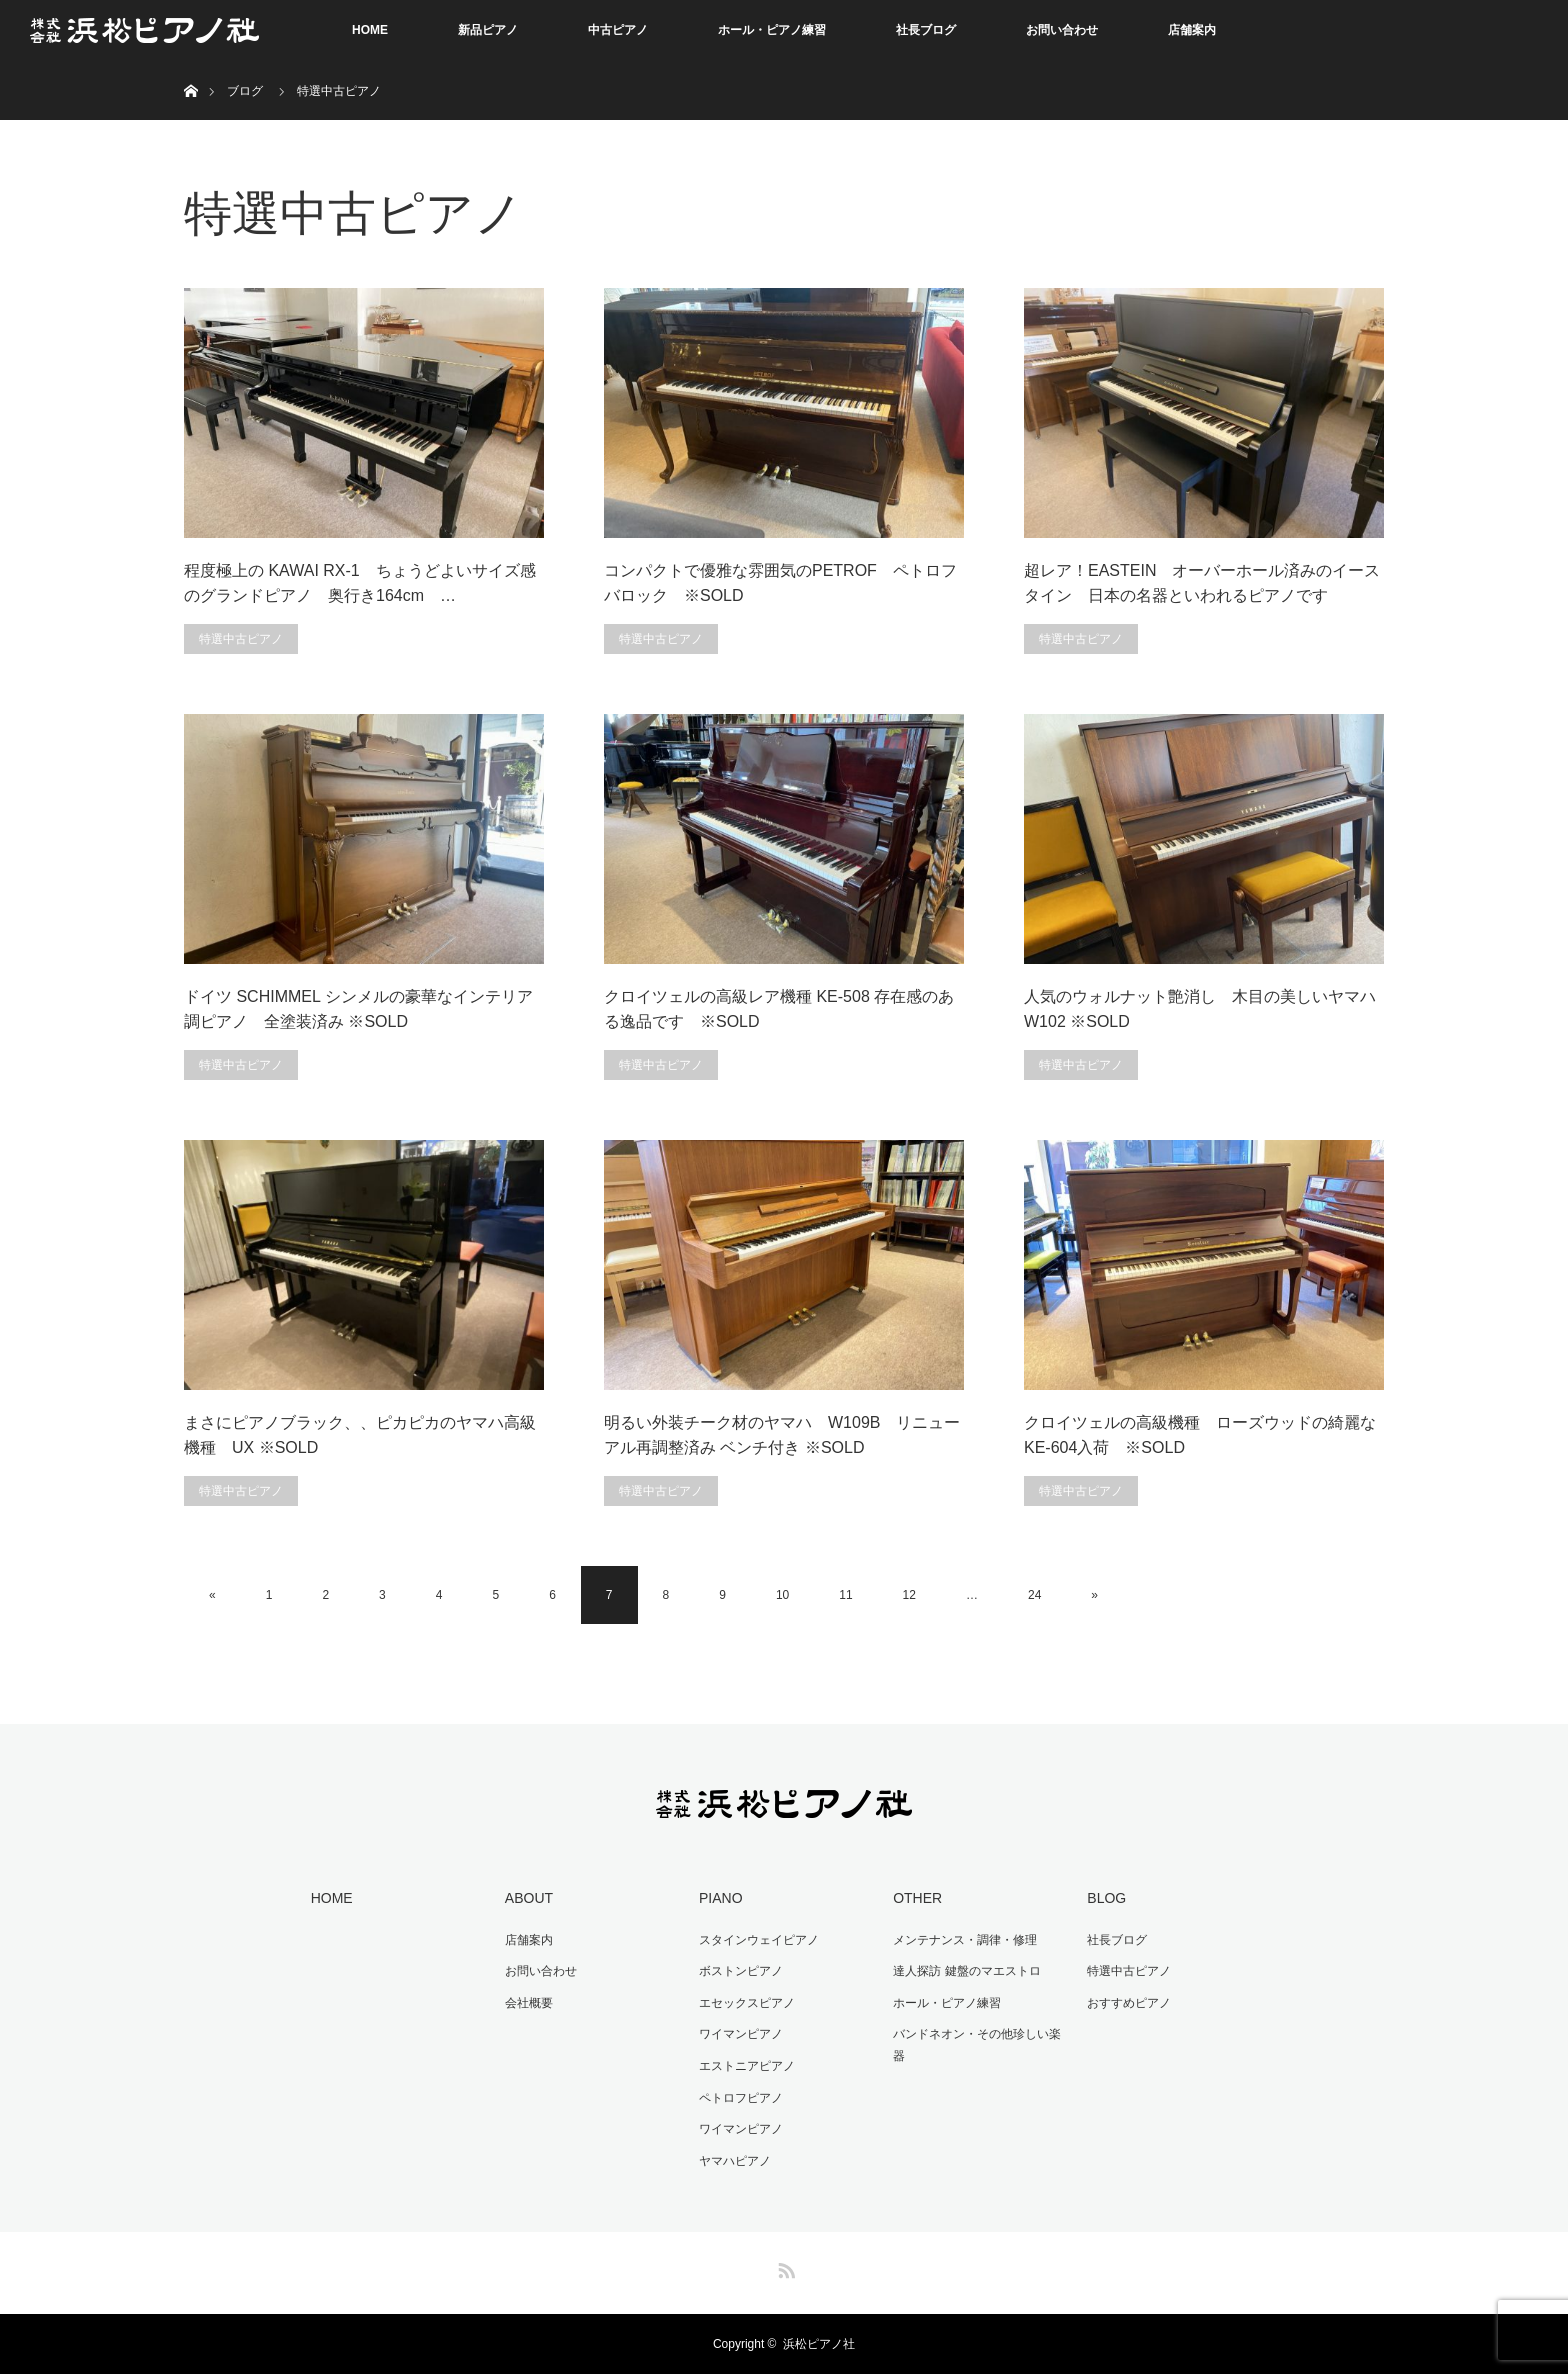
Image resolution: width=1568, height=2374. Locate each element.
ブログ (245, 91)
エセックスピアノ (747, 2003)
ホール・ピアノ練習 (772, 30)
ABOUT (529, 1898)
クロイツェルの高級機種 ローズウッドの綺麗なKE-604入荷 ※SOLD (1200, 1435)
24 (1034, 1595)
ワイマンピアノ (741, 2034)
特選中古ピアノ (241, 639)
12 (909, 1595)
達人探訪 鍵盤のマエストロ (966, 1971)
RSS (784, 2267)
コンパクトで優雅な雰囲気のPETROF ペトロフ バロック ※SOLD (784, 583)
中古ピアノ (618, 30)
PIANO (721, 1898)
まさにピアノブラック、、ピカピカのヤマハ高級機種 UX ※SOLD (360, 1435)
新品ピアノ (488, 30)
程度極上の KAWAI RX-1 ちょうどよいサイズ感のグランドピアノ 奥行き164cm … (360, 583)
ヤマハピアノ (735, 2161)
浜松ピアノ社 (819, 2344)
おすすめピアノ (1129, 2003)
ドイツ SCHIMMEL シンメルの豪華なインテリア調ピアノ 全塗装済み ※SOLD (358, 1009)
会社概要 (529, 2003)
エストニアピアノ (747, 2066)
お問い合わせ (1062, 30)
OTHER (917, 1898)
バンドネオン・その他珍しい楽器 (977, 2045)
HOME (370, 30)
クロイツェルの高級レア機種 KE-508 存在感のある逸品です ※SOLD (779, 1009)
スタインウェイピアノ (759, 1940)
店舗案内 (1192, 30)
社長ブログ (926, 30)
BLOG (1106, 1898)
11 (845, 1595)
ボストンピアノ (741, 1971)
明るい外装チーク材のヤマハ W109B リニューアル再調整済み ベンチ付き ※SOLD (782, 1435)
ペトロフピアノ (741, 2098)
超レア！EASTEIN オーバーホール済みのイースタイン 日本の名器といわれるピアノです (1202, 583)
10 (782, 1595)
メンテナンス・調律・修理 (965, 1940)
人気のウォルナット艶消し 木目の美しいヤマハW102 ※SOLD (1200, 1009)
